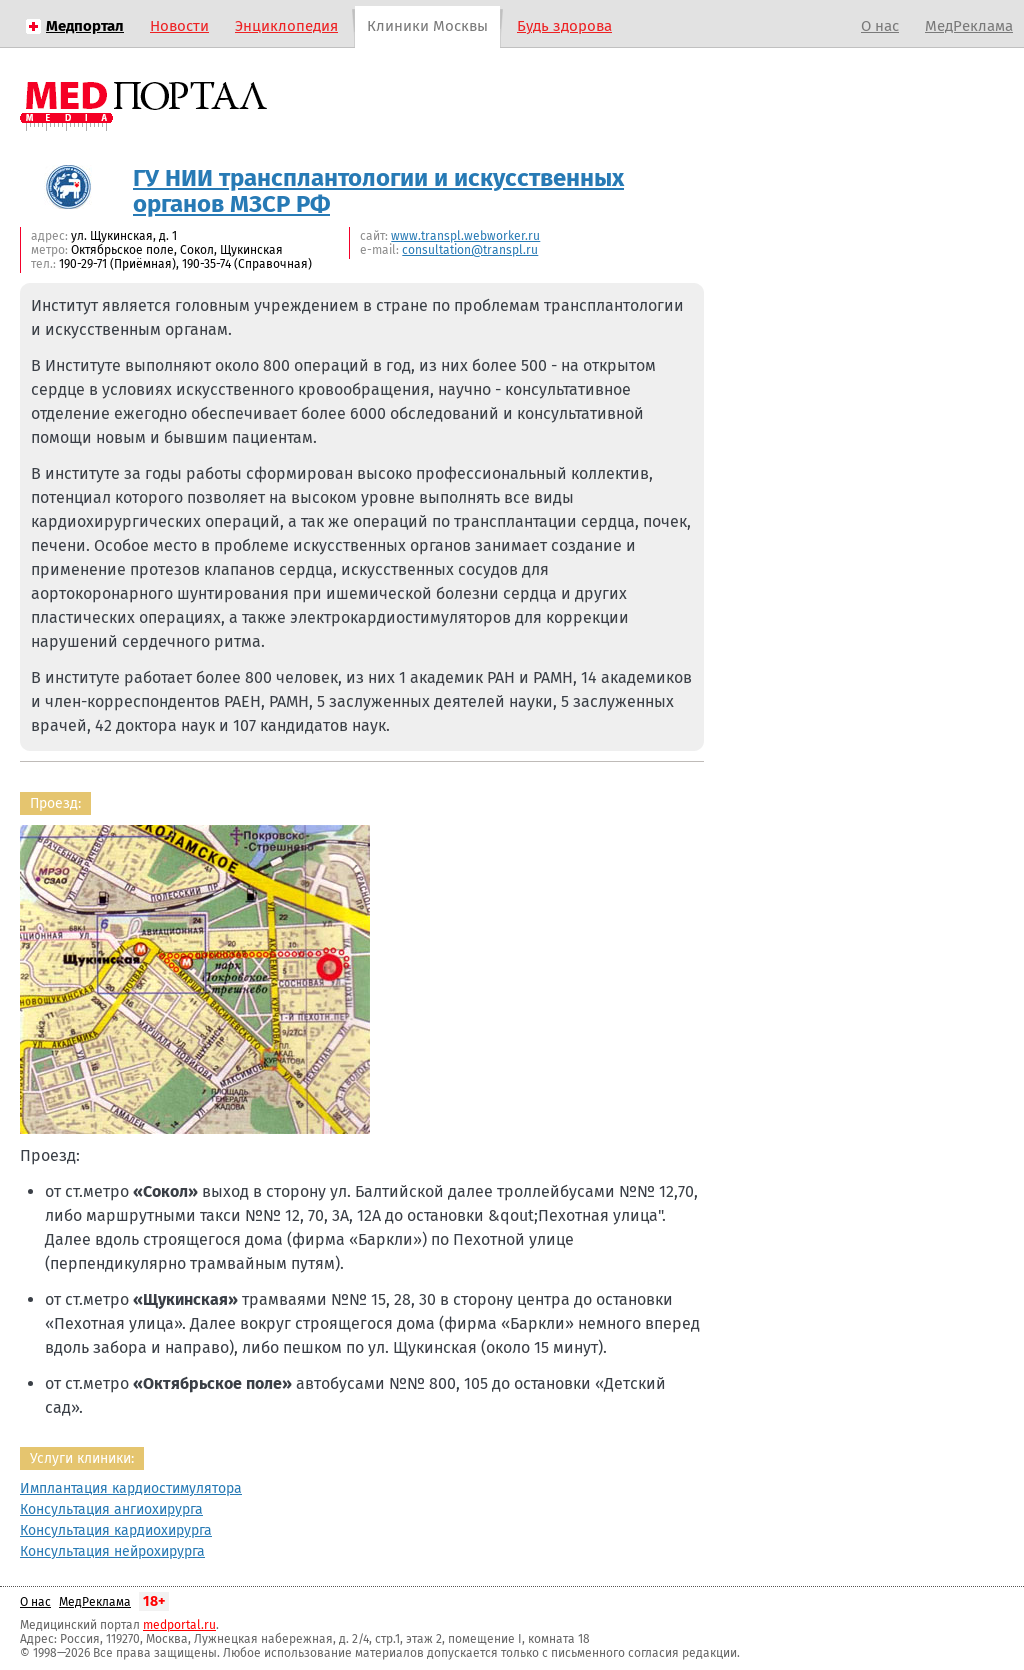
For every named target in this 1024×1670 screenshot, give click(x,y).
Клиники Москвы (427, 26)
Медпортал (85, 26)
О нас (880, 26)
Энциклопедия (286, 26)
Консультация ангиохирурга (111, 1509)
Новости (179, 26)
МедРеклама (969, 26)
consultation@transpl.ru (470, 250)
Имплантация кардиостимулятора (131, 1488)
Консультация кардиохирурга (116, 1530)
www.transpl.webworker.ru (465, 236)
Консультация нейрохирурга (112, 1551)
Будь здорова (564, 26)
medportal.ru (179, 1625)
